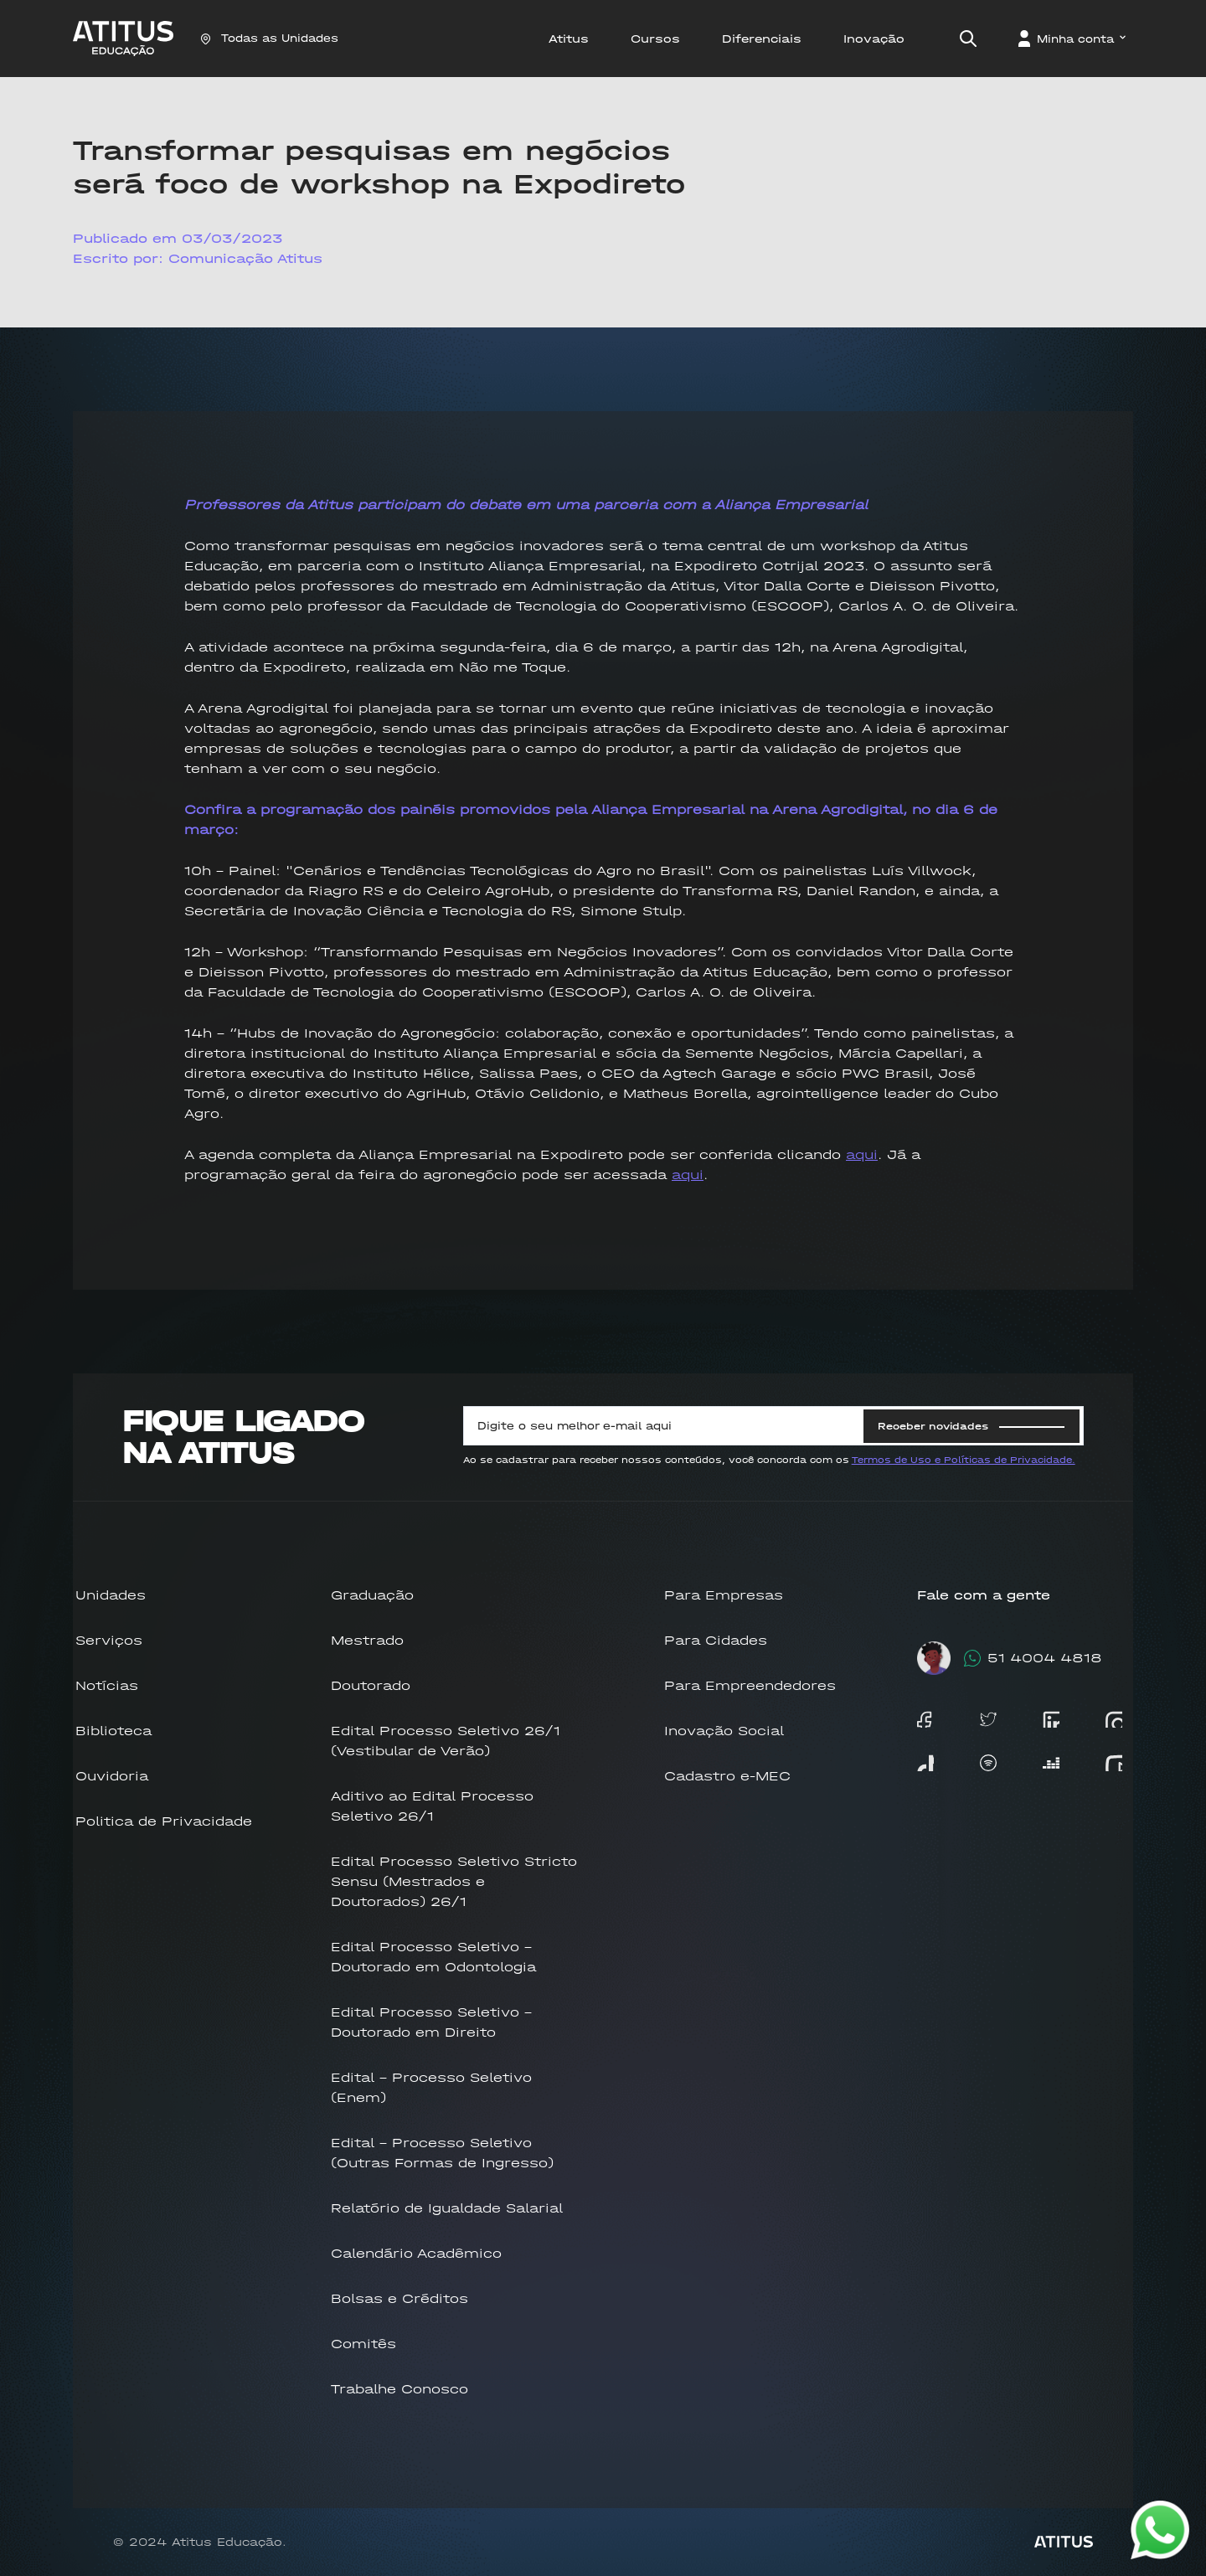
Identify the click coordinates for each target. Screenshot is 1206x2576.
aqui (862, 1154)
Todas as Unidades (269, 38)
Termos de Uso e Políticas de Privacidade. (963, 1460)
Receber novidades (971, 1426)
